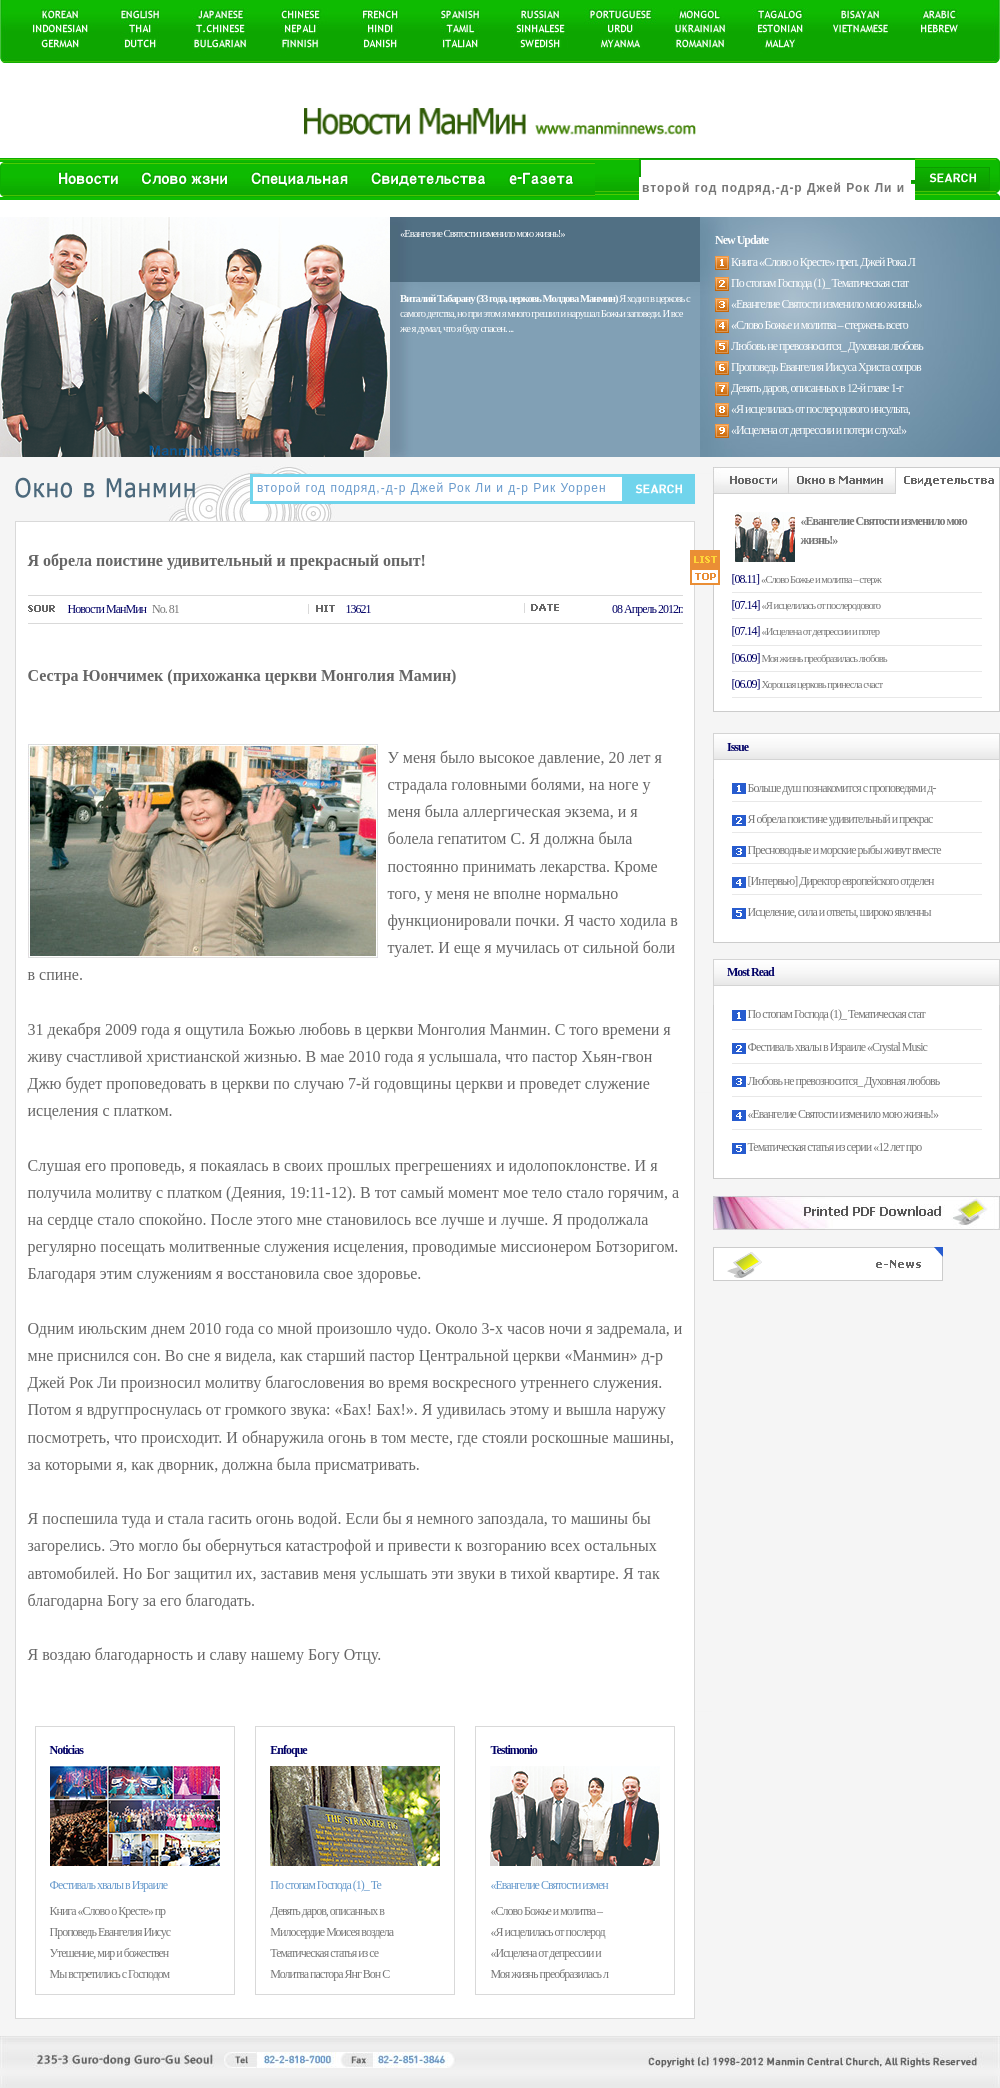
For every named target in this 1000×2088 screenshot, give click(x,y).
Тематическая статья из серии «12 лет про (835, 1147)
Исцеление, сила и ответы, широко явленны (839, 912)
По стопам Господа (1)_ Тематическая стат (836, 1014)
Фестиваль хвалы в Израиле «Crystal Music (837, 1047)
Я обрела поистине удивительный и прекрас (840, 819)
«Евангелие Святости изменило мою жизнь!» (843, 1114)
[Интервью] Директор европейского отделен (841, 881)
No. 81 (165, 609)
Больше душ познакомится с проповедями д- (842, 788)
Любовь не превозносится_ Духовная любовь (844, 1081)
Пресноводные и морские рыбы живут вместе (844, 850)
